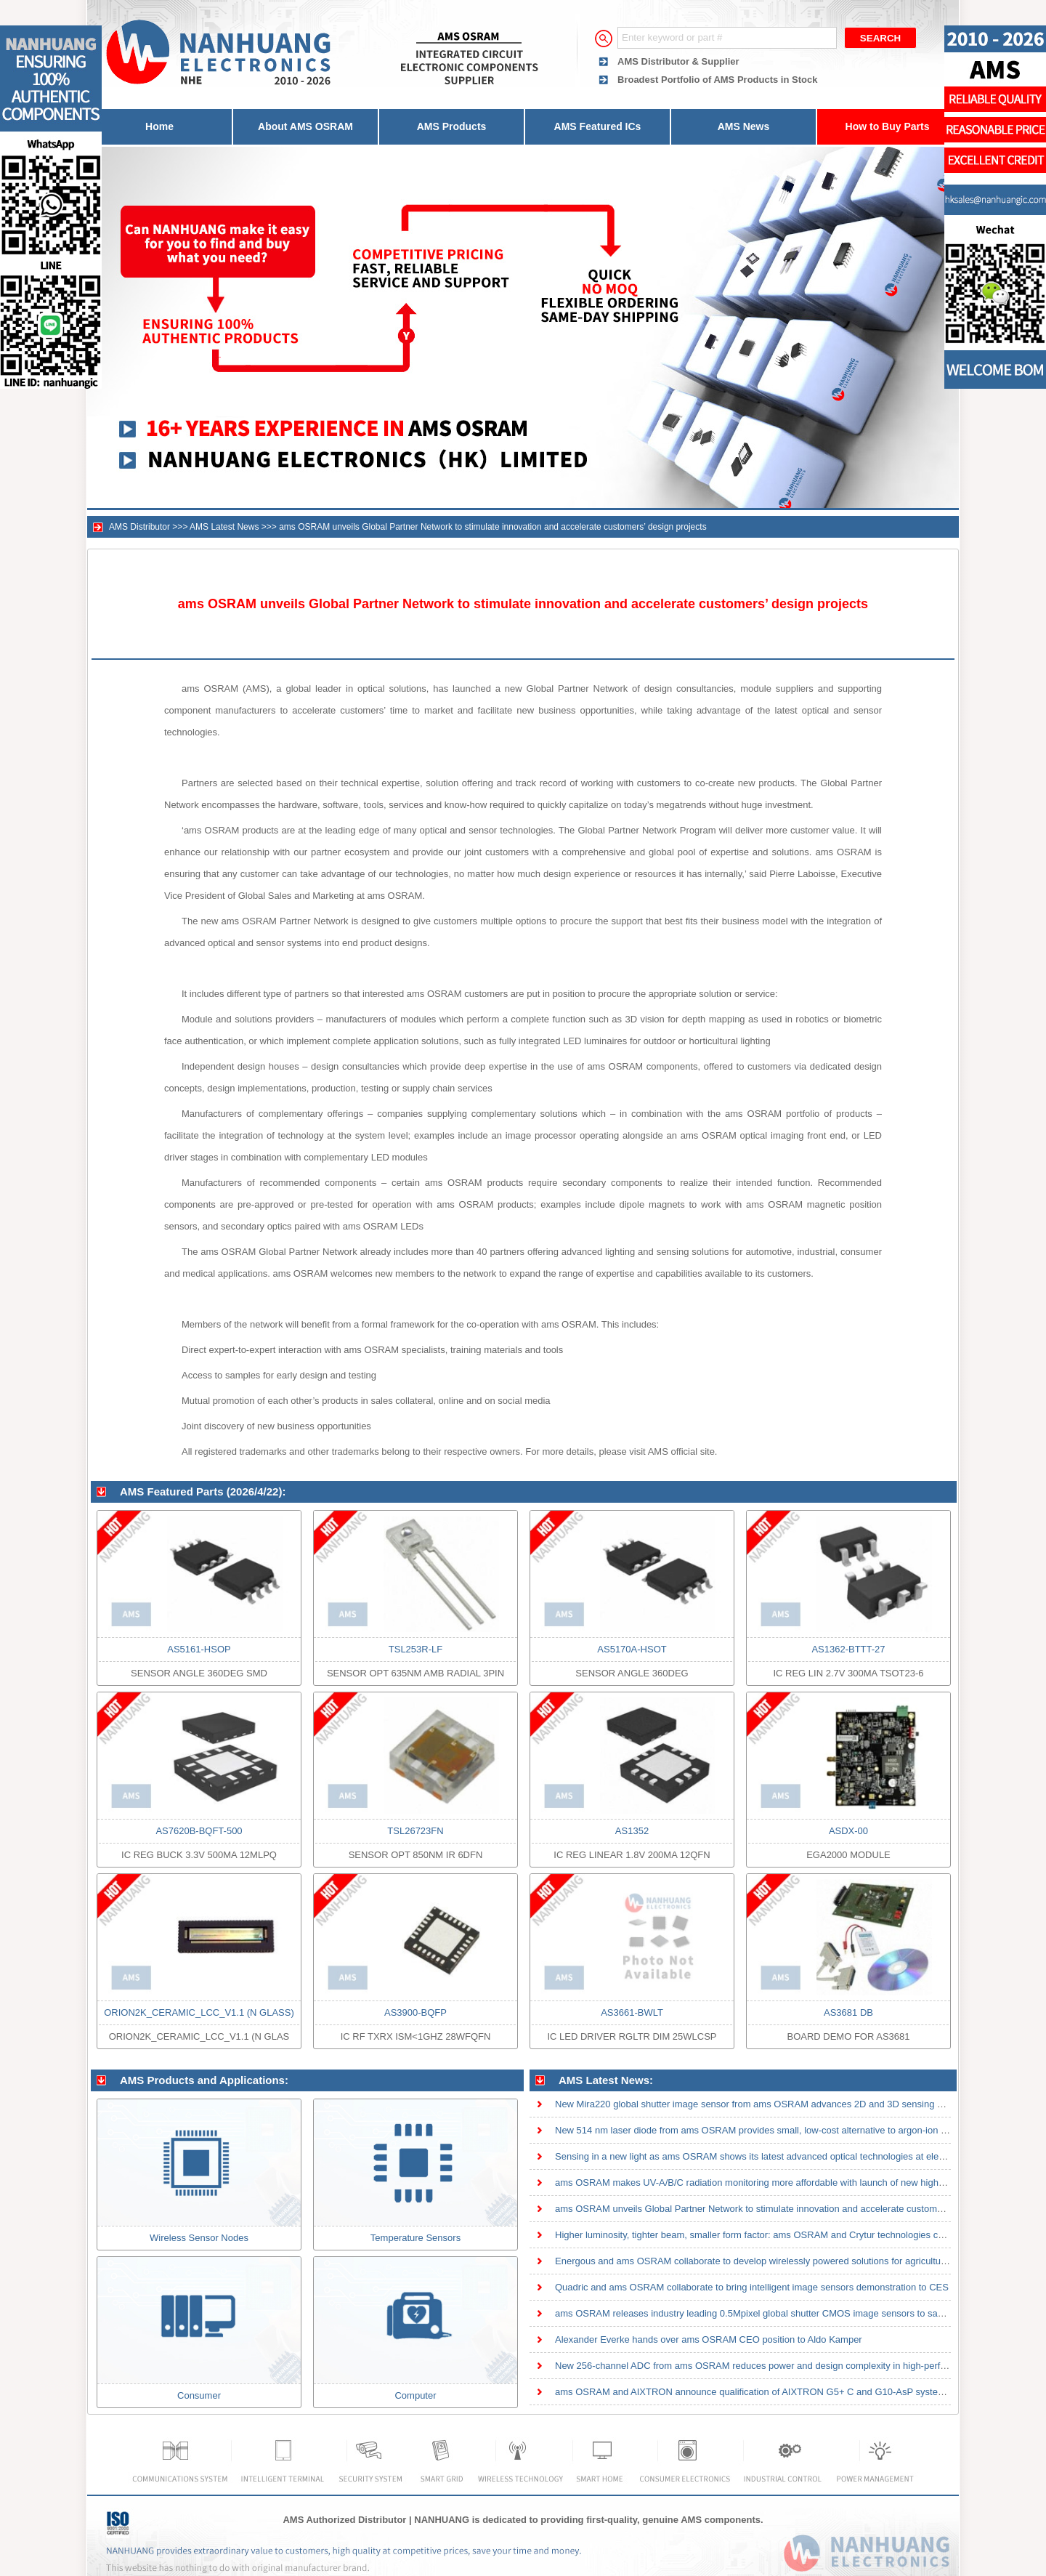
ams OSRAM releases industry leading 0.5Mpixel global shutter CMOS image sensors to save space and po (781, 2313)
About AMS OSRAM (305, 126)
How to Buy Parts (888, 126)
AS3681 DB (848, 2012)
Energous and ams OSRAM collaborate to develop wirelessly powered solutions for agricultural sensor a (772, 2261)
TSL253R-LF (415, 1649)
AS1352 (632, 1830)
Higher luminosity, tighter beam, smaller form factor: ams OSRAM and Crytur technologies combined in (769, 2234)
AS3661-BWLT (632, 2012)
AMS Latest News (224, 527)
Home (159, 126)
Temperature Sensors (415, 2237)
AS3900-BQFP (415, 2012)
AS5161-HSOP (198, 1649)
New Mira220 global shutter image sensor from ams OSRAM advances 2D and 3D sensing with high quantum (784, 2104)
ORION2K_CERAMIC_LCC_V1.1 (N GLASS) (199, 2012)
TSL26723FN (415, 1830)
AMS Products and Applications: (204, 2080)
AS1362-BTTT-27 (848, 1649)
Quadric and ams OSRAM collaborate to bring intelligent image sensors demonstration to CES (752, 2287)
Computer (415, 2395)
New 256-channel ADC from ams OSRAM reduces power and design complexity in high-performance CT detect (788, 2365)
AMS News (744, 126)
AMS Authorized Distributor (344, 2519)
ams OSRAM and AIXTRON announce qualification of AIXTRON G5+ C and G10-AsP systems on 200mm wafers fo (797, 2391)
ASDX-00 (848, 1830)
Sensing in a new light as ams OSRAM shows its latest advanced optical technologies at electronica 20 (770, 2156)
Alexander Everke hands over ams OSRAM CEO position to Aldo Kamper (708, 2339)
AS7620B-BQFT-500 (198, 1830)
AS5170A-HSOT (631, 1649)
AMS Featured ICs (597, 126)
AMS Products (452, 126)
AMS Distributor (139, 527)
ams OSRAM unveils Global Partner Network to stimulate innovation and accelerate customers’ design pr (774, 2208)
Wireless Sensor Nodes (199, 2237)
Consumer (199, 2395)
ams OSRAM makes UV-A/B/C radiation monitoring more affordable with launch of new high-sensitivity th (774, 2182)
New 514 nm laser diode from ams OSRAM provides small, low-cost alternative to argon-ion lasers (760, 2130)
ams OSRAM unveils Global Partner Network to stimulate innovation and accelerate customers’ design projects (493, 527)
